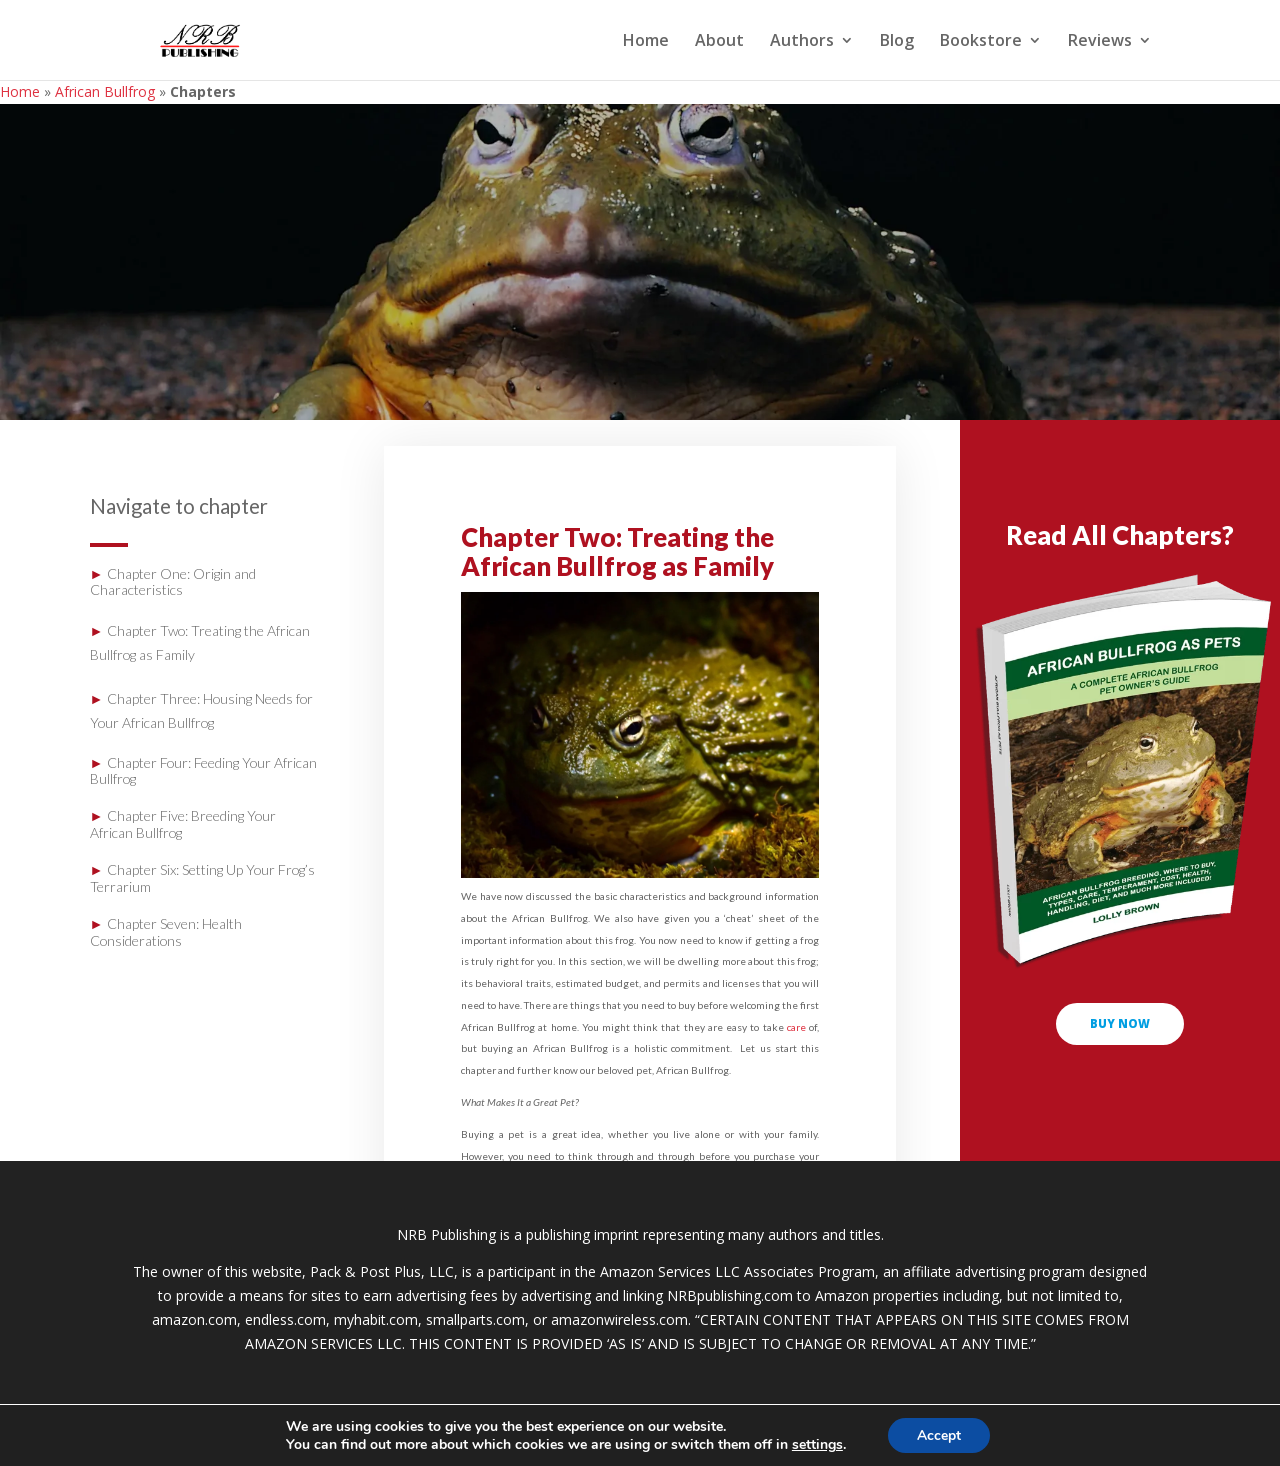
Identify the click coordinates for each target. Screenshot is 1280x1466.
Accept (939, 1434)
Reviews (1100, 42)
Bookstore (981, 42)
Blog (897, 42)
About (719, 42)
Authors (802, 42)
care (796, 1027)
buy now (1120, 1025)
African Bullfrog (105, 91)
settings (816, 1444)
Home (646, 42)
